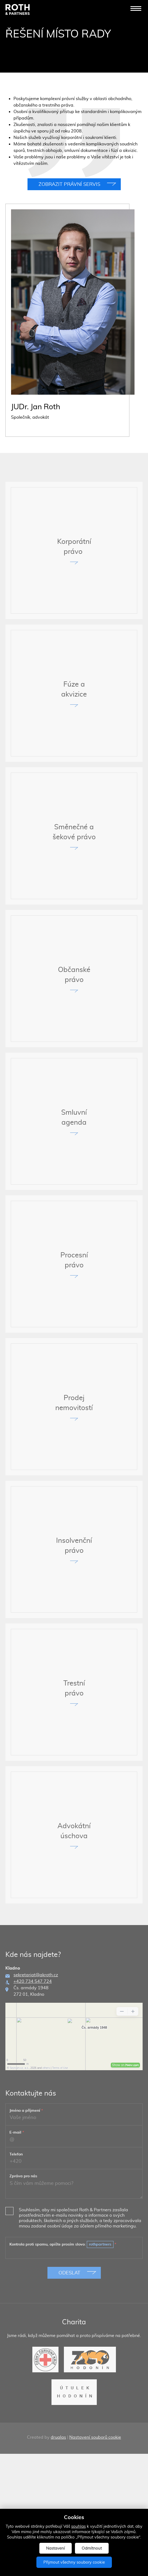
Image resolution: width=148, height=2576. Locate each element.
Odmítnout (92, 2548)
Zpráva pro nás (23, 2231)
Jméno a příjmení (26, 2165)
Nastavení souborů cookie (95, 2492)
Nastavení (55, 2548)
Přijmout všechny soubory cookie (74, 2562)
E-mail (16, 2187)
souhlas (78, 2526)
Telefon (16, 2209)
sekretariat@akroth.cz (35, 2029)
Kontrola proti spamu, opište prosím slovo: (62, 2299)
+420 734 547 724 (32, 2036)
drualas (58, 2492)
